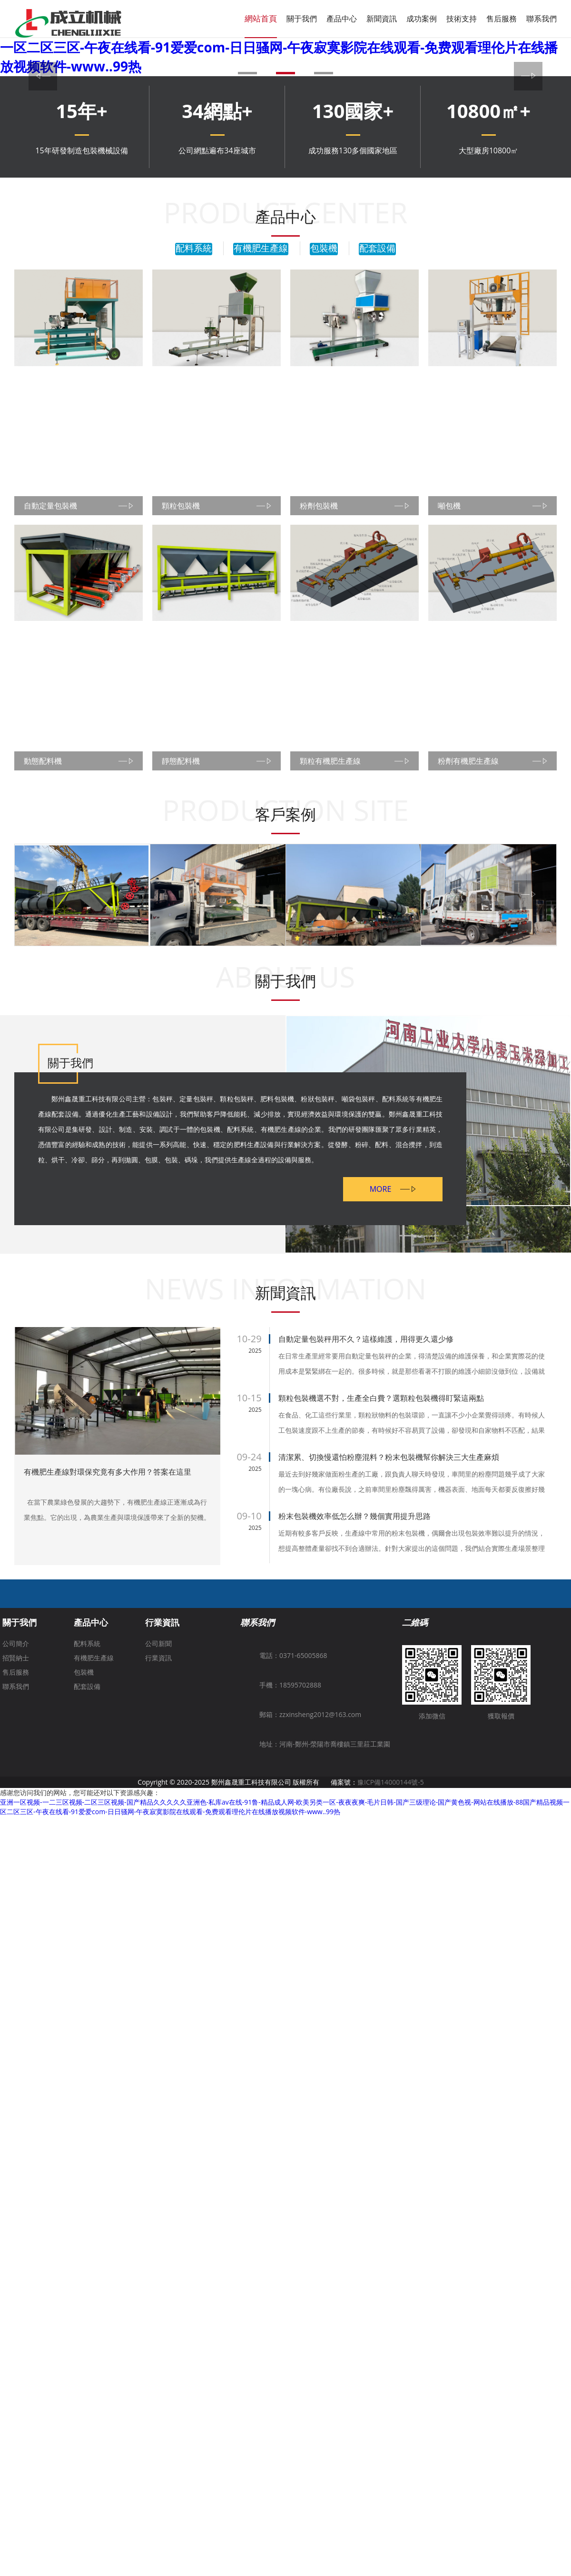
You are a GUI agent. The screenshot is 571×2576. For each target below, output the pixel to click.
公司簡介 (15, 1685)
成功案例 (421, 18)
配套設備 (377, 248)
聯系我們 (541, 18)
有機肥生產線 (261, 248)
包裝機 (323, 248)
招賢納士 (15, 1699)
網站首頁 (261, 18)
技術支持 (461, 18)
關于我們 (301, 18)
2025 (254, 1392)
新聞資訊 (381, 18)
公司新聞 (158, 1685)
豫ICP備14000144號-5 (390, 1823)
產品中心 (341, 18)
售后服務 (501, 18)
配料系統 (194, 248)
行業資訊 (162, 1664)
